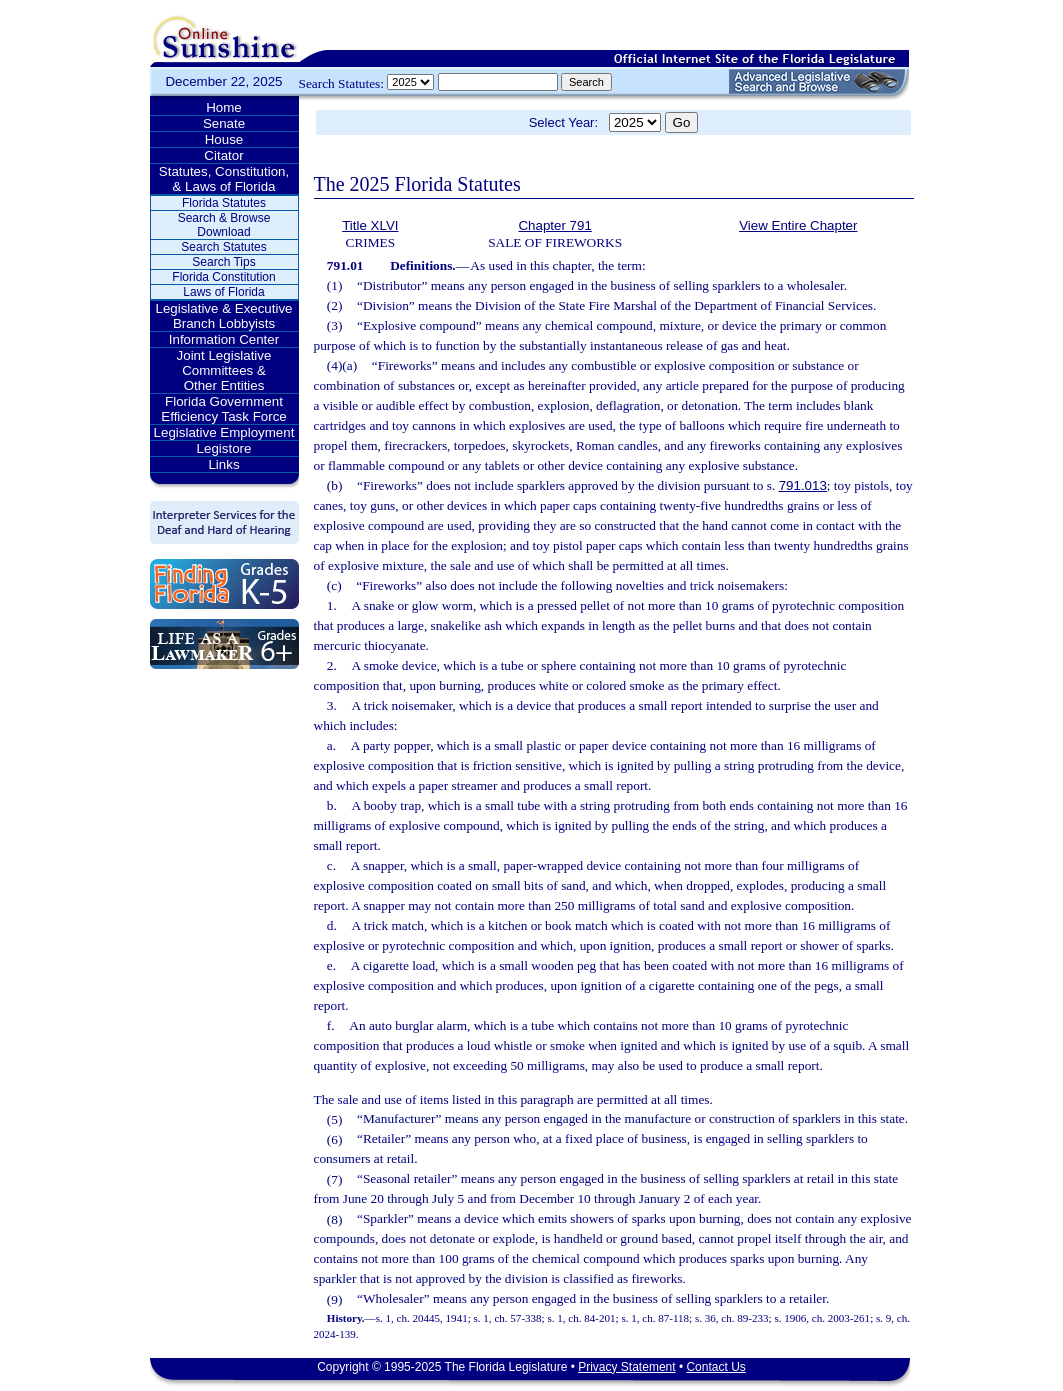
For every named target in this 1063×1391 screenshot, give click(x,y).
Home (224, 107)
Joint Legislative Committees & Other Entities (224, 370)
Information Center (224, 339)
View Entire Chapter (798, 225)
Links (223, 464)
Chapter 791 (554, 225)
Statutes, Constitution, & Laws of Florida (224, 179)
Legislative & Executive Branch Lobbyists (223, 316)
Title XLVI (370, 225)
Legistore (224, 448)
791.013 (803, 485)
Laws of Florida (223, 292)
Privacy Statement (626, 1367)
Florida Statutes (224, 203)
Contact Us (715, 1367)
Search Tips (223, 262)
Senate (224, 123)
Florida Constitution (223, 277)
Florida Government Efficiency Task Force (223, 409)
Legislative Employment (224, 432)
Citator (223, 155)
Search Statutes (223, 247)
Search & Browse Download (224, 225)
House (224, 139)
